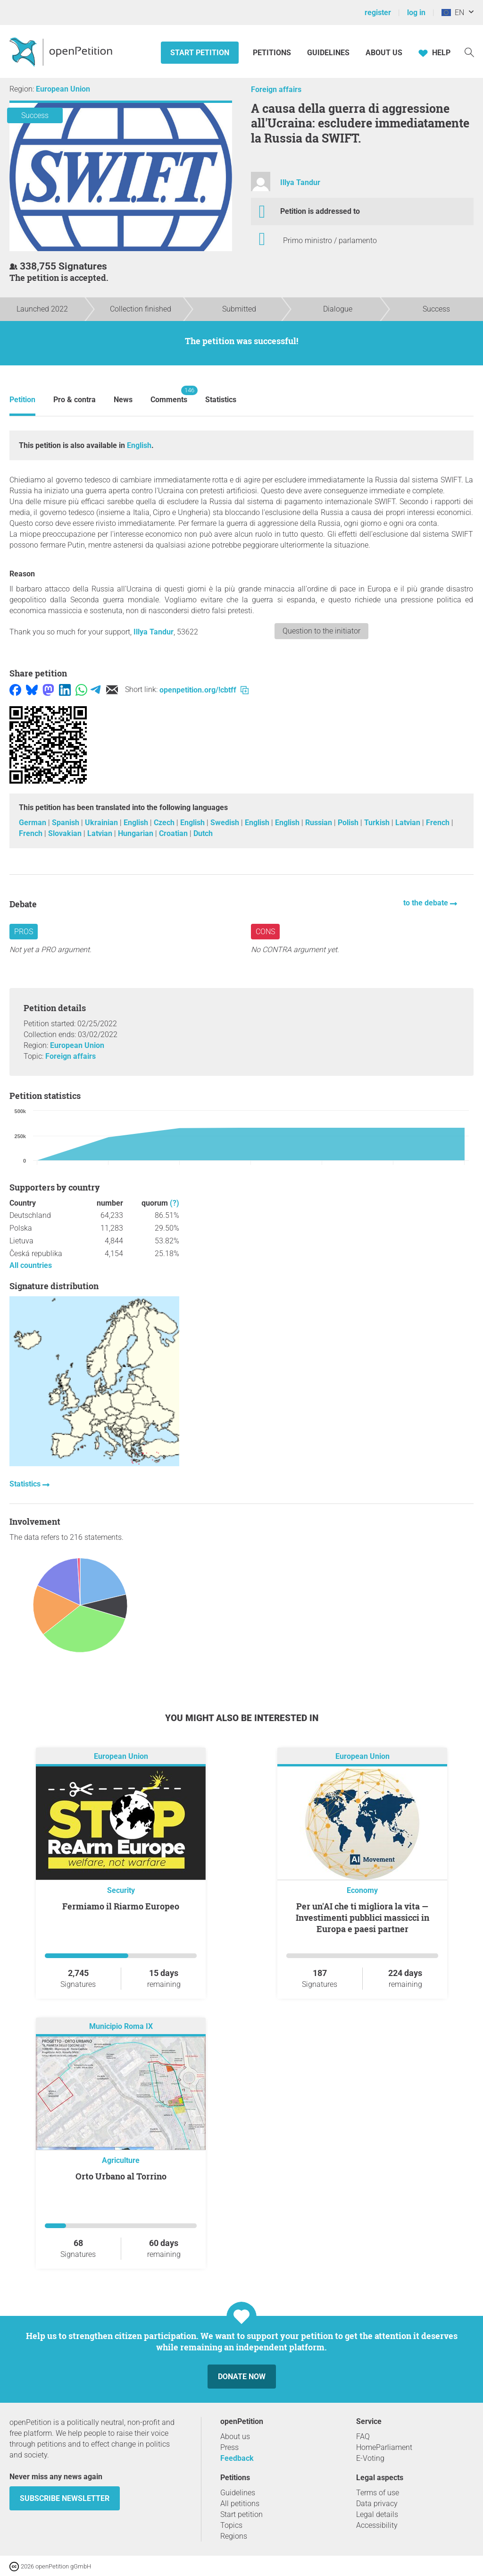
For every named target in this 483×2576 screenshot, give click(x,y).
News (123, 399)
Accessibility (377, 2525)
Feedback (237, 2458)
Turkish (377, 822)
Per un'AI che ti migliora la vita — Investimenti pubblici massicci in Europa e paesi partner (362, 1917)
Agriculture (121, 2160)
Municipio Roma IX (121, 2026)
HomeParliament (384, 2447)
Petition (22, 399)
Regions (233, 2536)
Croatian (174, 833)
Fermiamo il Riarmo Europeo (120, 1906)
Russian (319, 822)
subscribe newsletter (64, 2498)
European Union (63, 88)
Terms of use (377, 2492)
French (438, 822)
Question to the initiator (321, 630)
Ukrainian (102, 822)
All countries (30, 1265)
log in (416, 12)
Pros (23, 931)
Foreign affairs (276, 89)
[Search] (469, 51)
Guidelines (328, 52)
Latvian (408, 822)
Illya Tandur (300, 182)
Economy (362, 1890)
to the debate (426, 902)
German (33, 822)
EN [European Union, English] (452, 12)
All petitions (239, 2503)
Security (121, 1890)
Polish (349, 822)
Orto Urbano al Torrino (121, 2176)
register (378, 12)
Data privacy (377, 2503)
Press (229, 2447)
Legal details (377, 2514)
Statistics (220, 399)
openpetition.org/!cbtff (204, 689)
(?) (174, 1203)
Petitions (273, 52)
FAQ (363, 2436)
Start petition (199, 52)
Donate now (242, 2376)
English (139, 445)
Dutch (203, 833)
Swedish (225, 822)
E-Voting (370, 2458)
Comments (168, 395)
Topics (231, 2525)
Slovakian (65, 833)
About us (384, 52)
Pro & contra (74, 399)
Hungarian (136, 833)
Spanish (66, 822)
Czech (165, 822)
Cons (265, 931)
